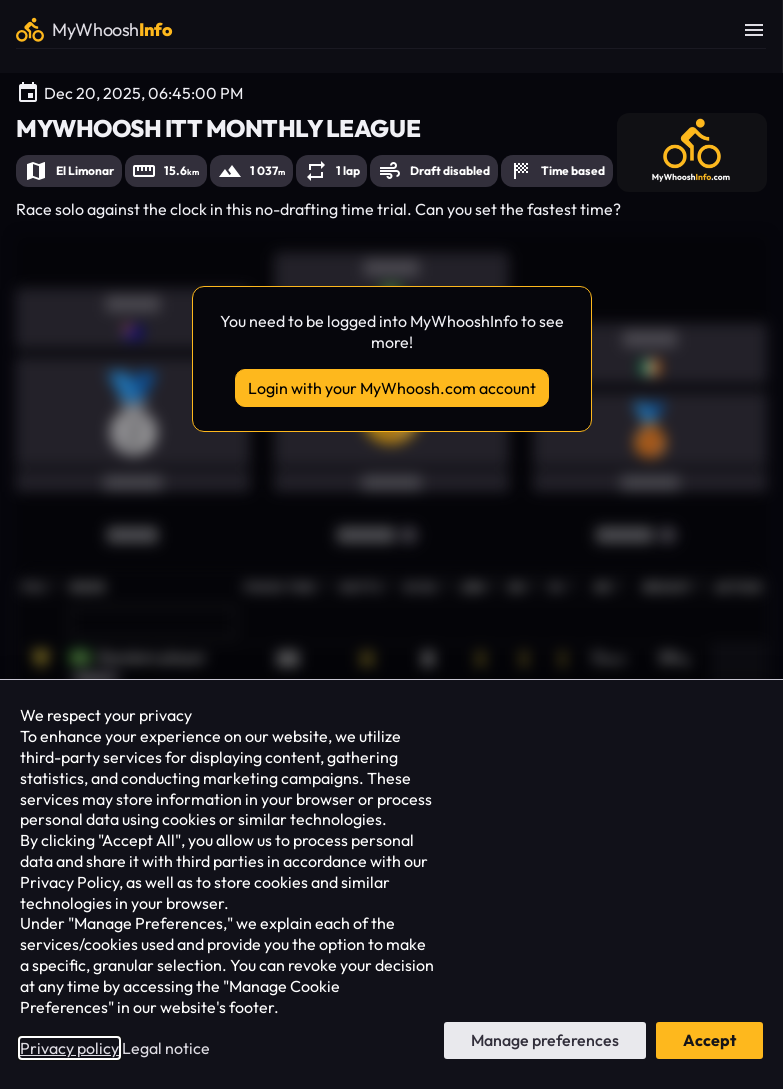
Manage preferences (545, 1040)
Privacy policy (69, 1048)
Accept (709, 1040)
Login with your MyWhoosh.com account (392, 388)
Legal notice (166, 1048)
